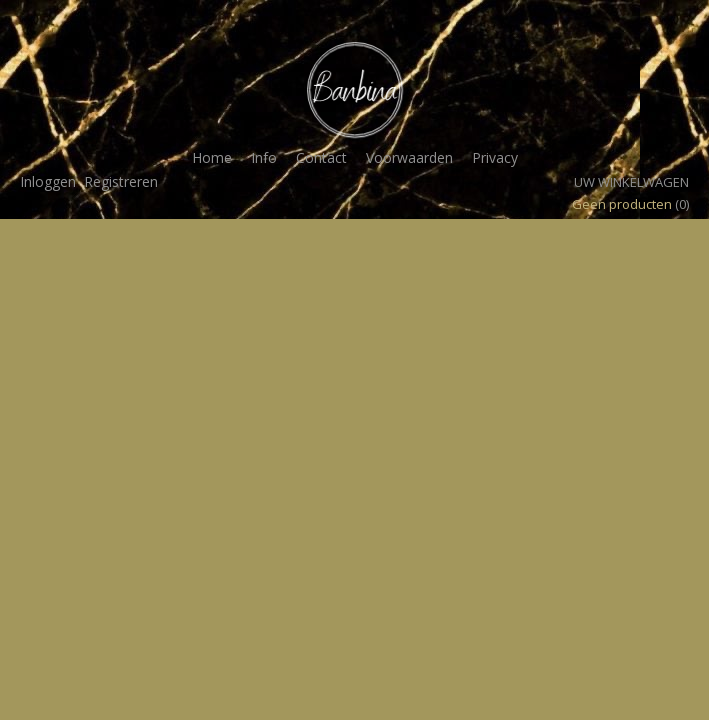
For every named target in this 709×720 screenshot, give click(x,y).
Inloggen (48, 181)
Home (212, 157)
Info (264, 157)
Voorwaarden (409, 157)
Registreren (121, 181)
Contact (321, 157)
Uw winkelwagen (631, 182)
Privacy (495, 157)
